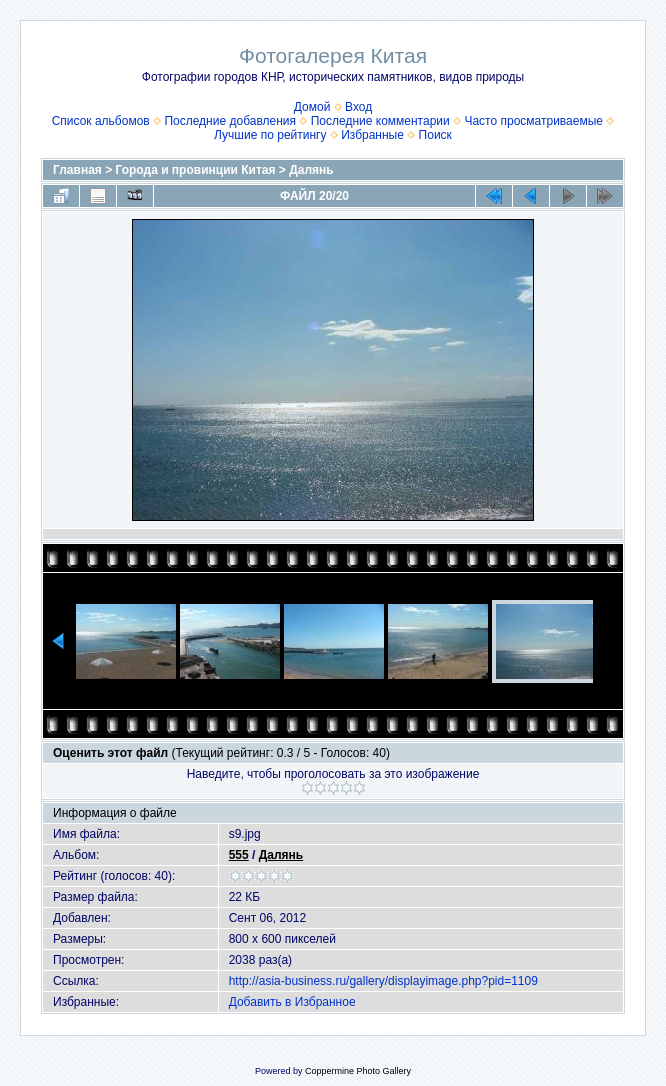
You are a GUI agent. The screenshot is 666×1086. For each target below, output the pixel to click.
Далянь (311, 170)
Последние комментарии (380, 121)
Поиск (435, 135)
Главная (77, 170)
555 (239, 855)
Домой (312, 107)
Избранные (372, 135)
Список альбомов (101, 121)
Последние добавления (230, 121)
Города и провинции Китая (196, 170)
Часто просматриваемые (533, 121)
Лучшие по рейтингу (270, 135)
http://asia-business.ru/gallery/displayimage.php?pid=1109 (383, 981)
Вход (358, 107)
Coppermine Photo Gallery (358, 1071)
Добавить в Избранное (292, 1002)
